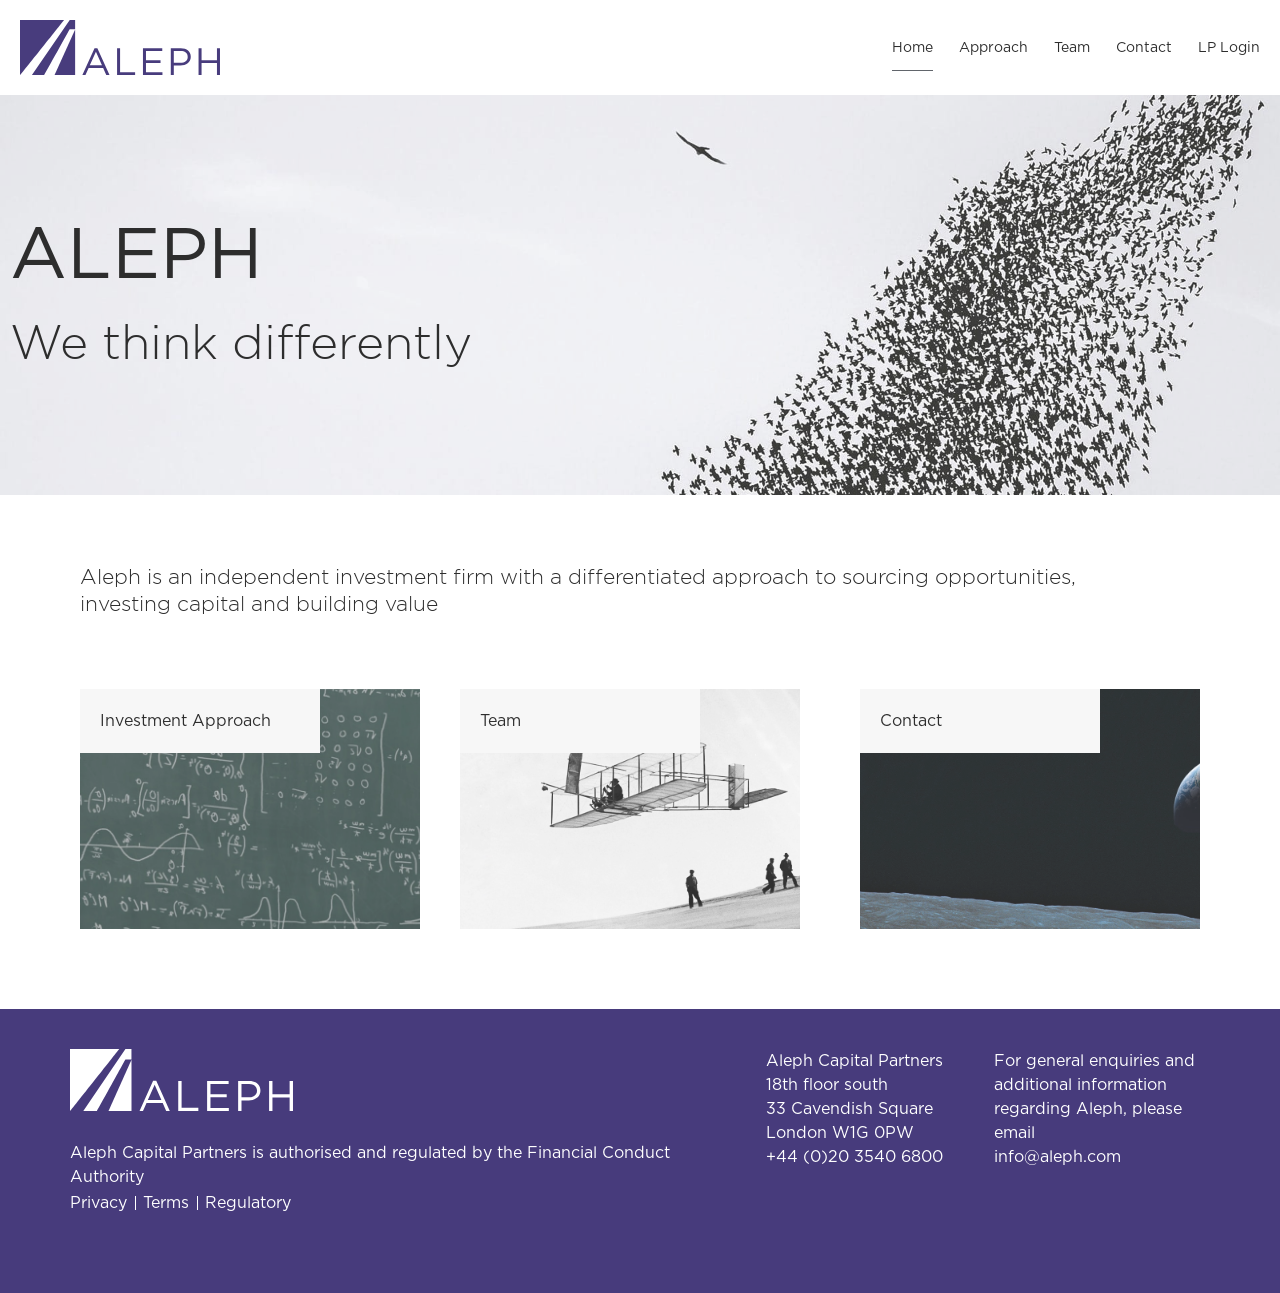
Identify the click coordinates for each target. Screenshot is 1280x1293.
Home (912, 48)
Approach (993, 48)
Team (1072, 48)
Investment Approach (185, 721)
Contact (1144, 48)
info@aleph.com (1057, 1157)
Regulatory (248, 1203)
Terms (166, 1203)
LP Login (1229, 48)
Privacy (98, 1203)
